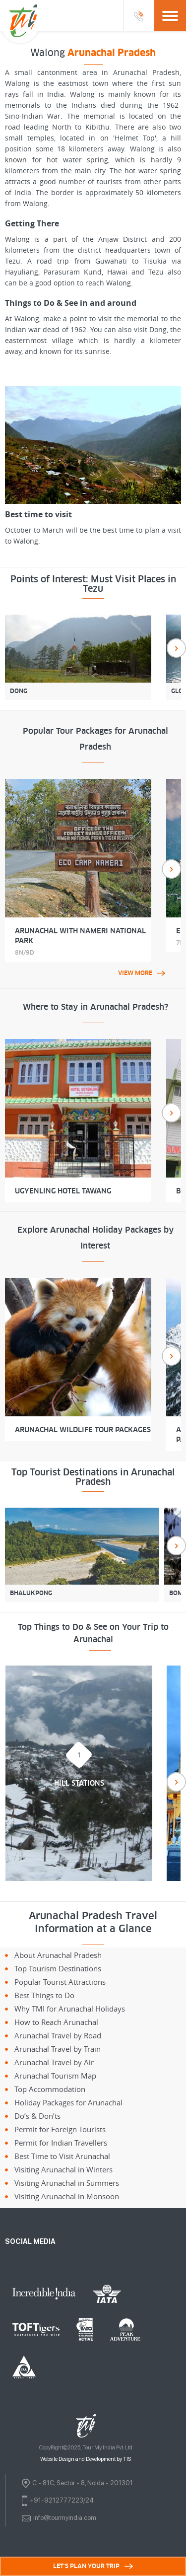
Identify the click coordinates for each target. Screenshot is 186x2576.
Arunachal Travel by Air (54, 2062)
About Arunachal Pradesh (58, 1955)
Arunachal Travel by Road (57, 2035)
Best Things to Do (44, 1995)
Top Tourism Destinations (57, 1968)
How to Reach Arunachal (56, 2022)
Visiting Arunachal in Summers (66, 2183)
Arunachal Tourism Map (55, 2076)
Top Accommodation (49, 2089)
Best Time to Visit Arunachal (62, 2156)
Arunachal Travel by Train (57, 2049)
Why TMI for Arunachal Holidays (69, 2009)
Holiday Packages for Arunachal (68, 2102)
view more (141, 973)
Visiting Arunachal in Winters (63, 2169)
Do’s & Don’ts (37, 2116)
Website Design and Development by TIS (85, 2459)
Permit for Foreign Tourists (60, 2129)
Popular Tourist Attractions (60, 1982)
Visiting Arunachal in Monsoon (66, 2196)
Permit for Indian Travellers (60, 2143)
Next (176, 648)
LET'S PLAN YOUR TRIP (93, 2566)
